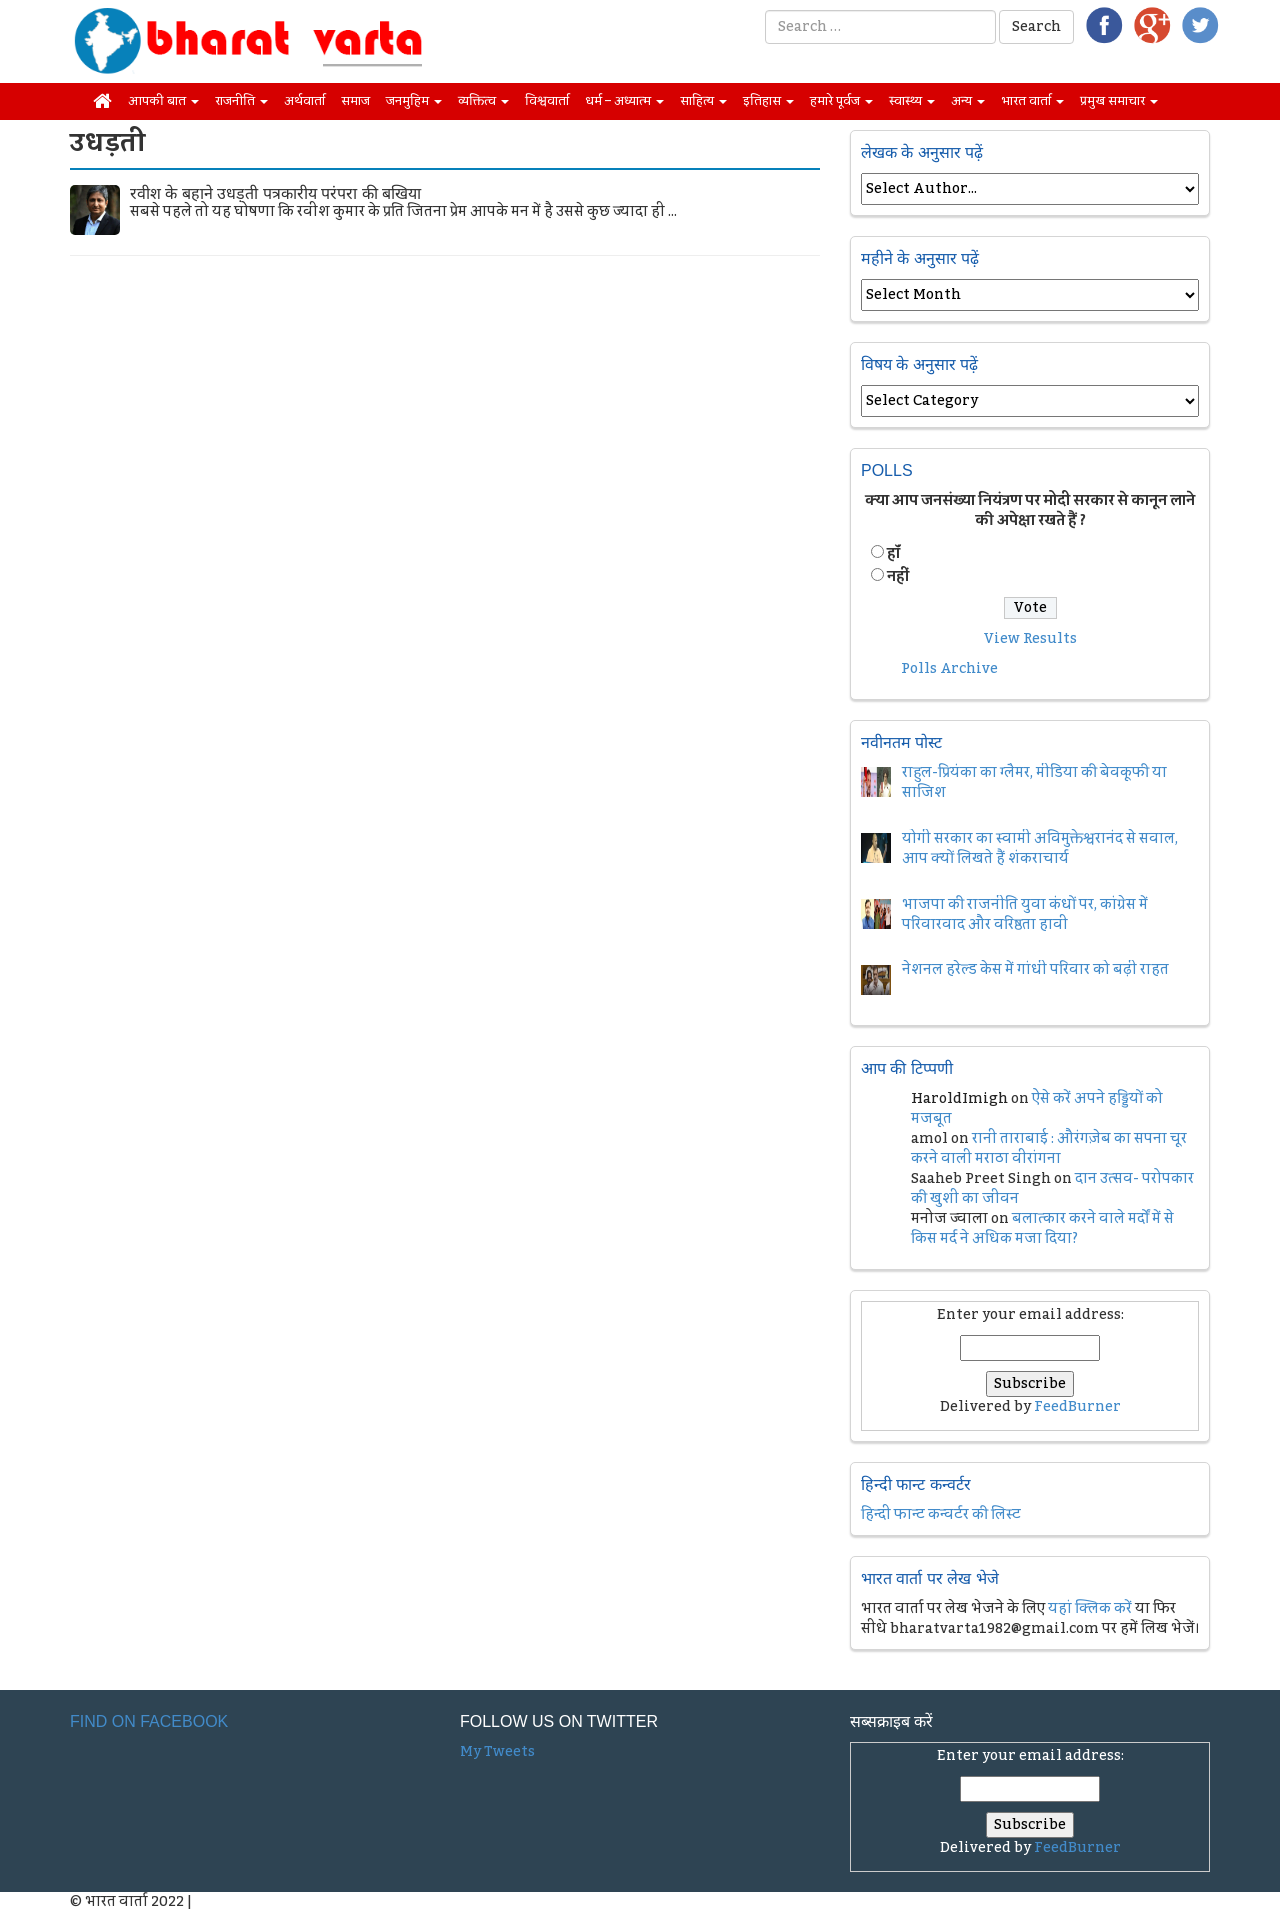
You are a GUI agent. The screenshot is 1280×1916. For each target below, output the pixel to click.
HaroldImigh (959, 1099)
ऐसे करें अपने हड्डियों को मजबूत (1037, 1109)
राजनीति (241, 101)
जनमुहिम (414, 101)
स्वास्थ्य (912, 101)
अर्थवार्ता (304, 101)
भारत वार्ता (1032, 101)
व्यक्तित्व (483, 101)
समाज (355, 101)
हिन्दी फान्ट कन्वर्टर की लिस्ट (941, 1515)
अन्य (968, 101)
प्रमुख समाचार (1119, 101)
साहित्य (703, 101)
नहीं (898, 577)
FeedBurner (1077, 1407)
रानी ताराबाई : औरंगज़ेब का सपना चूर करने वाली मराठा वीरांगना (1049, 1149)
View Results (1030, 639)
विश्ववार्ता (547, 101)
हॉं (893, 554)
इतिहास (768, 101)
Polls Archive (949, 669)
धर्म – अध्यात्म (624, 101)
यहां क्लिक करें (1090, 1609)
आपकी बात (163, 101)
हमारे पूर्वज (841, 101)
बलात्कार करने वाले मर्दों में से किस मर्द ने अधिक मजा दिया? (1042, 1229)
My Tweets (497, 1752)
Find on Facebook (149, 1721)
